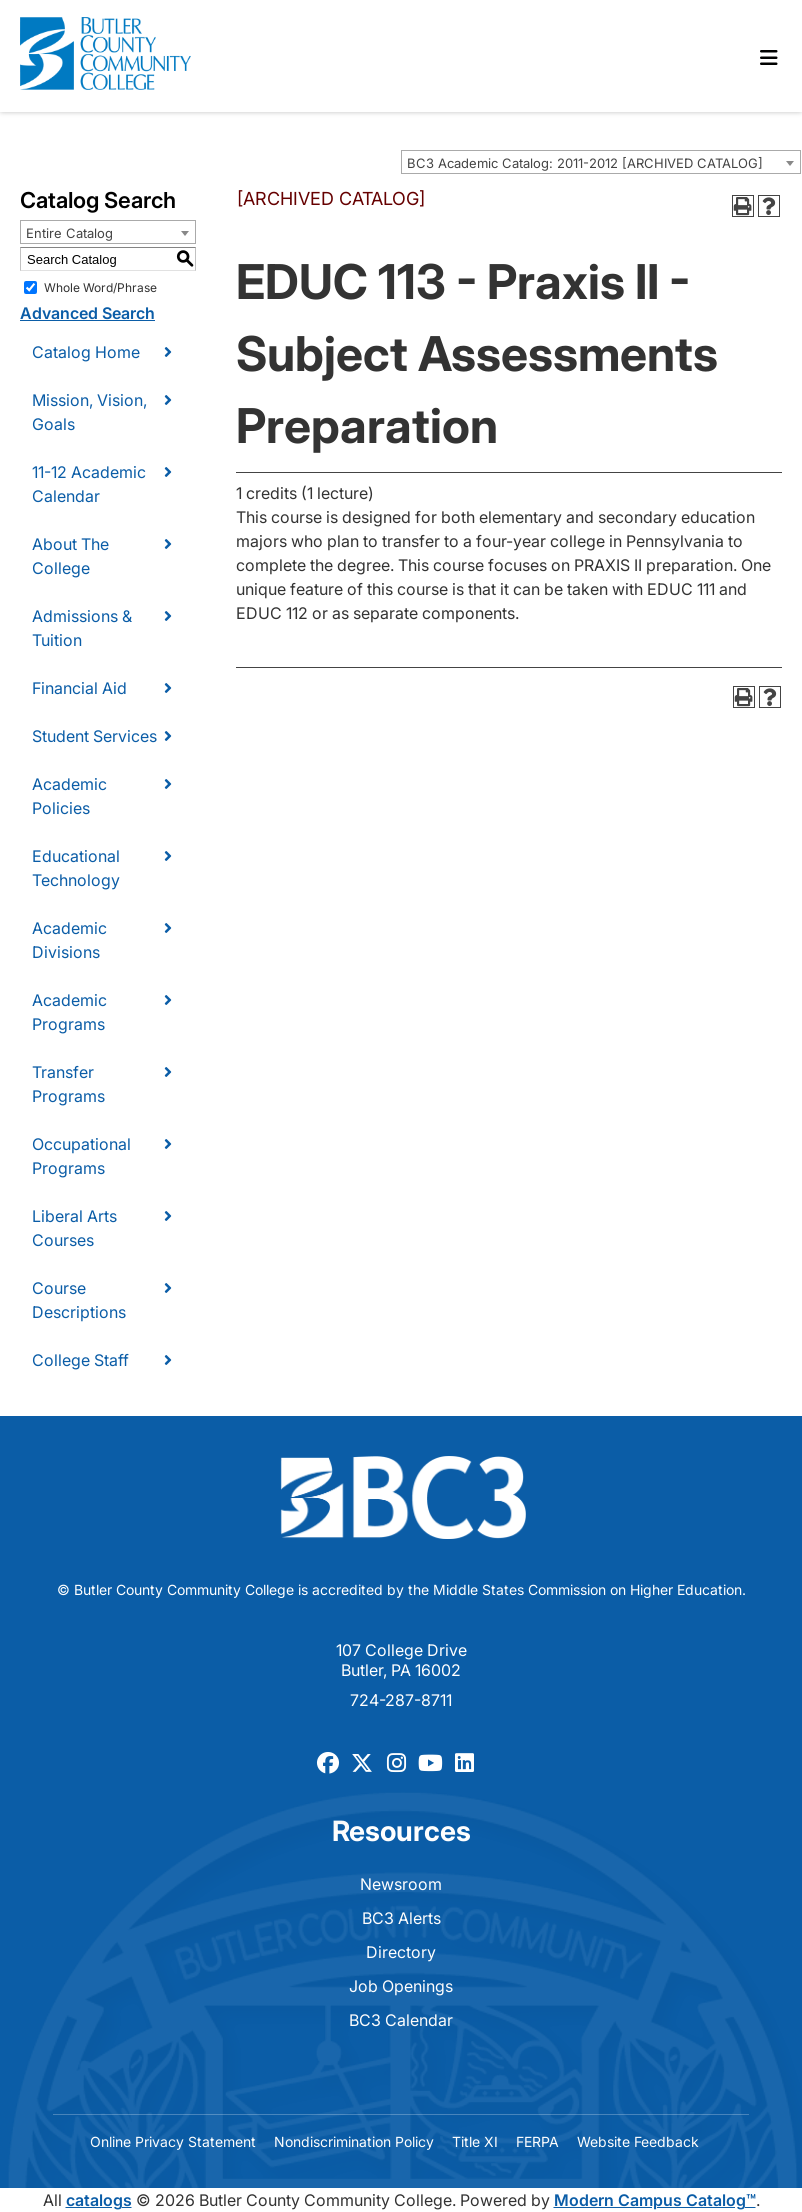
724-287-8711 (401, 1700)
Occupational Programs (81, 1156)
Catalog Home (86, 352)
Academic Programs (69, 1012)
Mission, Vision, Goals (89, 412)
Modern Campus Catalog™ (655, 2200)
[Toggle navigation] (769, 58)
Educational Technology (76, 868)
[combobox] (601, 162)
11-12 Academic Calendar (89, 484)
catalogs (99, 2200)
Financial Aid (79, 688)
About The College (70, 556)
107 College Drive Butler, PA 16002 (401, 1660)
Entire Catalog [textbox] (69, 233)
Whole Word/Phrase (100, 287)
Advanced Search (87, 313)
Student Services (94, 736)
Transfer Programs (68, 1084)
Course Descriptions (79, 1300)
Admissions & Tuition (82, 628)
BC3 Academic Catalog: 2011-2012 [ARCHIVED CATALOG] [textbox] (585, 163)
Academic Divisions (69, 940)
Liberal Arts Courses (74, 1228)
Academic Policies (69, 796)
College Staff (80, 1360)
